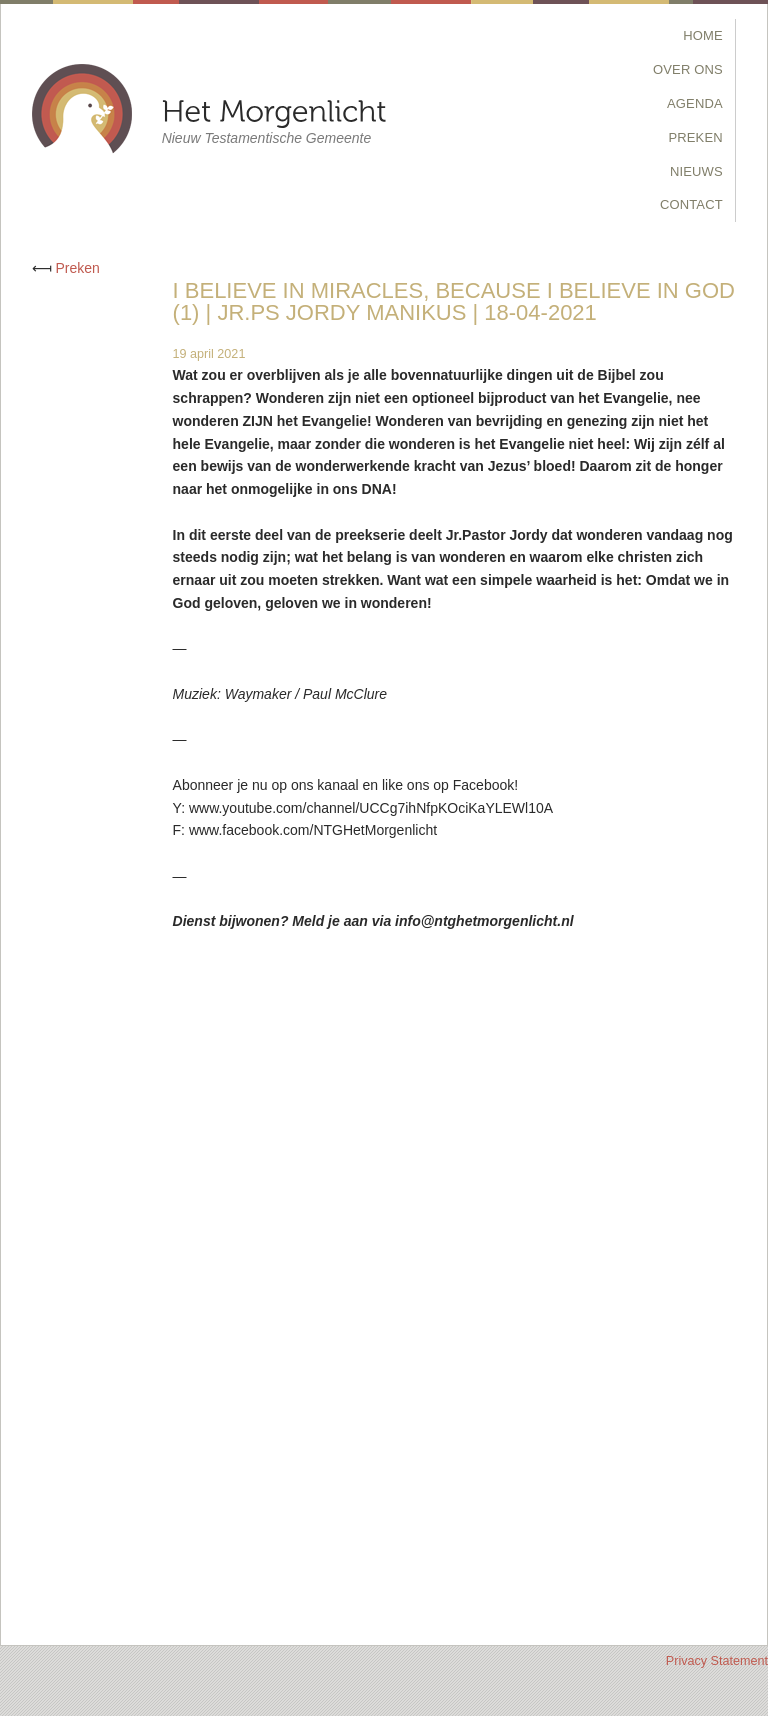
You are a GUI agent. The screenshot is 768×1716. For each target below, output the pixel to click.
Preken (696, 137)
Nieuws (696, 171)
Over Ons (688, 69)
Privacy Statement (717, 1661)
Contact (691, 204)
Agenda (695, 103)
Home (703, 35)
